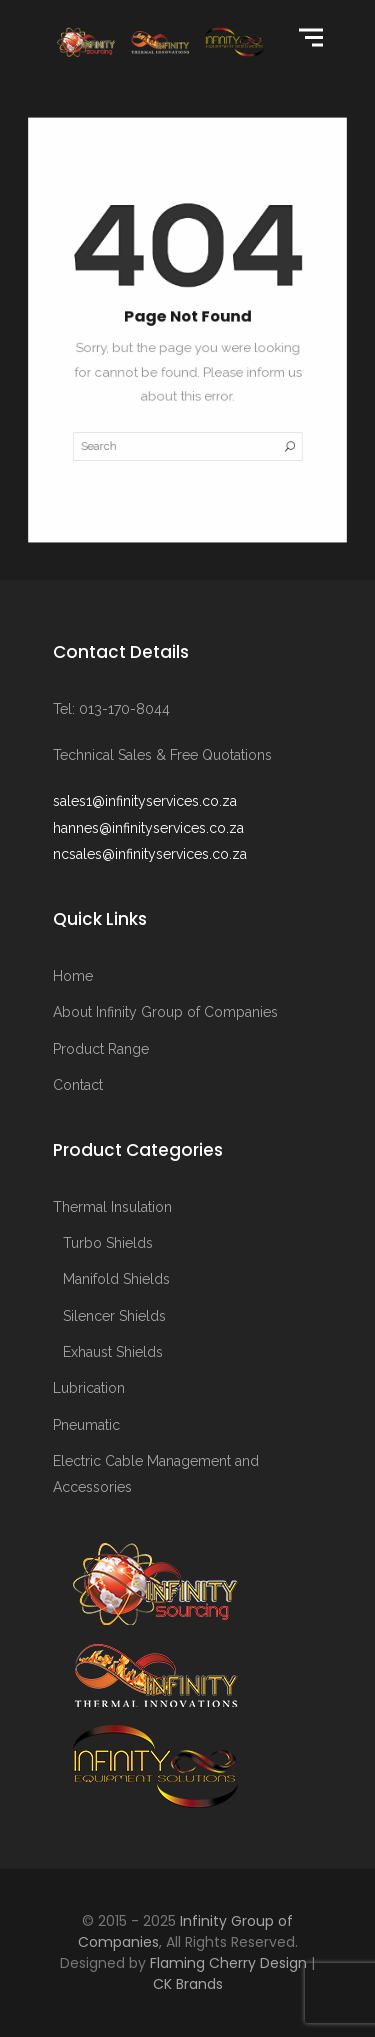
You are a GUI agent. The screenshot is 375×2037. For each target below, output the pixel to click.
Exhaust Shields (113, 1352)
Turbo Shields (108, 1243)
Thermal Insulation (112, 1207)
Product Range (101, 1049)
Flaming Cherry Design (228, 1963)
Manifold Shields (116, 1279)
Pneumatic (86, 1425)
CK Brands (188, 1984)
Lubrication (89, 1388)
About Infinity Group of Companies (165, 1012)
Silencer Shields (114, 1316)
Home (73, 976)
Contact (78, 1085)
